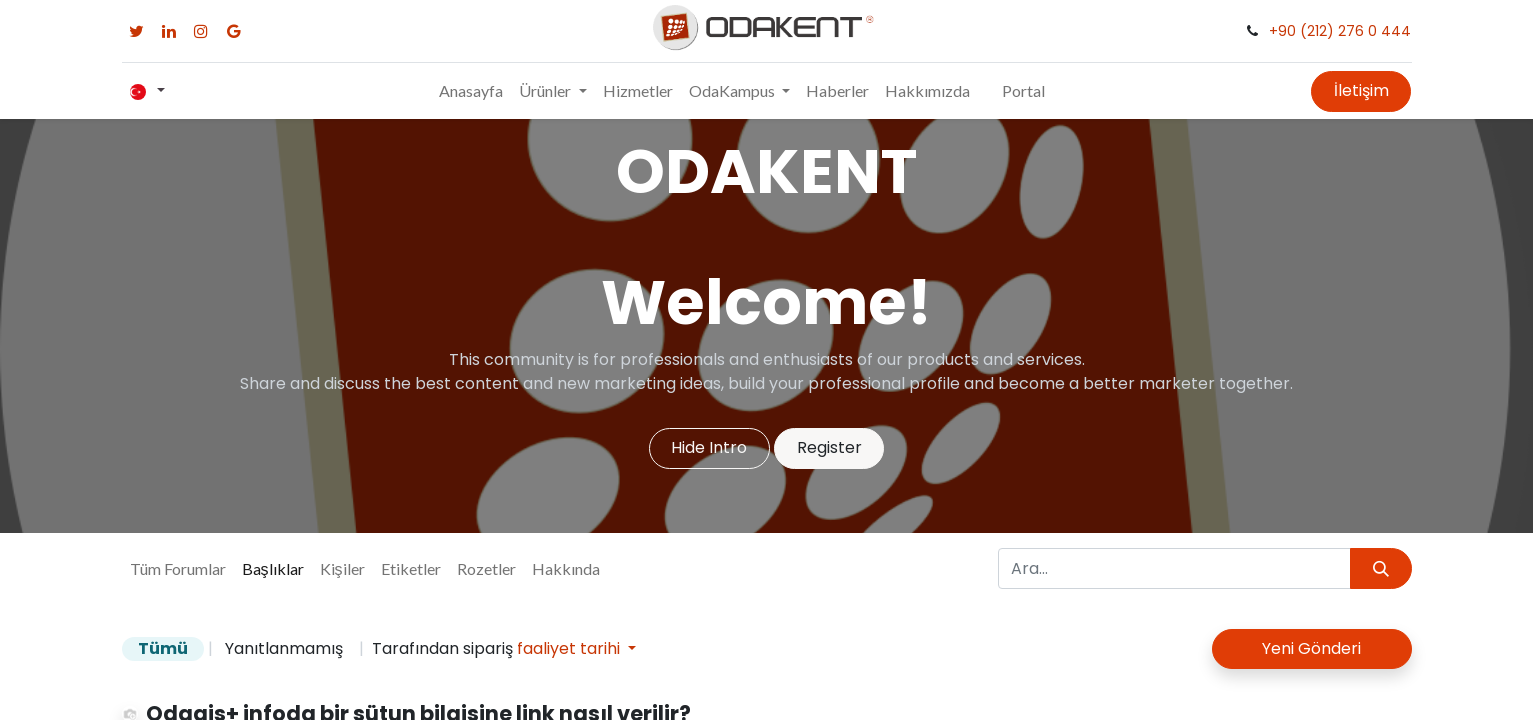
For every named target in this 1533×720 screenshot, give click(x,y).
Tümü (163, 648)
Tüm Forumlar (178, 568)
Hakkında (566, 568)
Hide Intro (709, 447)
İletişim (1361, 90)
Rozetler (486, 568)
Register (829, 447)
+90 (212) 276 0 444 (1340, 31)
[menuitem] (471, 91)
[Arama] (1380, 568)
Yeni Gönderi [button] (1311, 648)
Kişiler (342, 568)
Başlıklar (273, 568)
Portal (1023, 90)
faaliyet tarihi (570, 648)
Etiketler (411, 568)
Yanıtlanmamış (284, 648)
